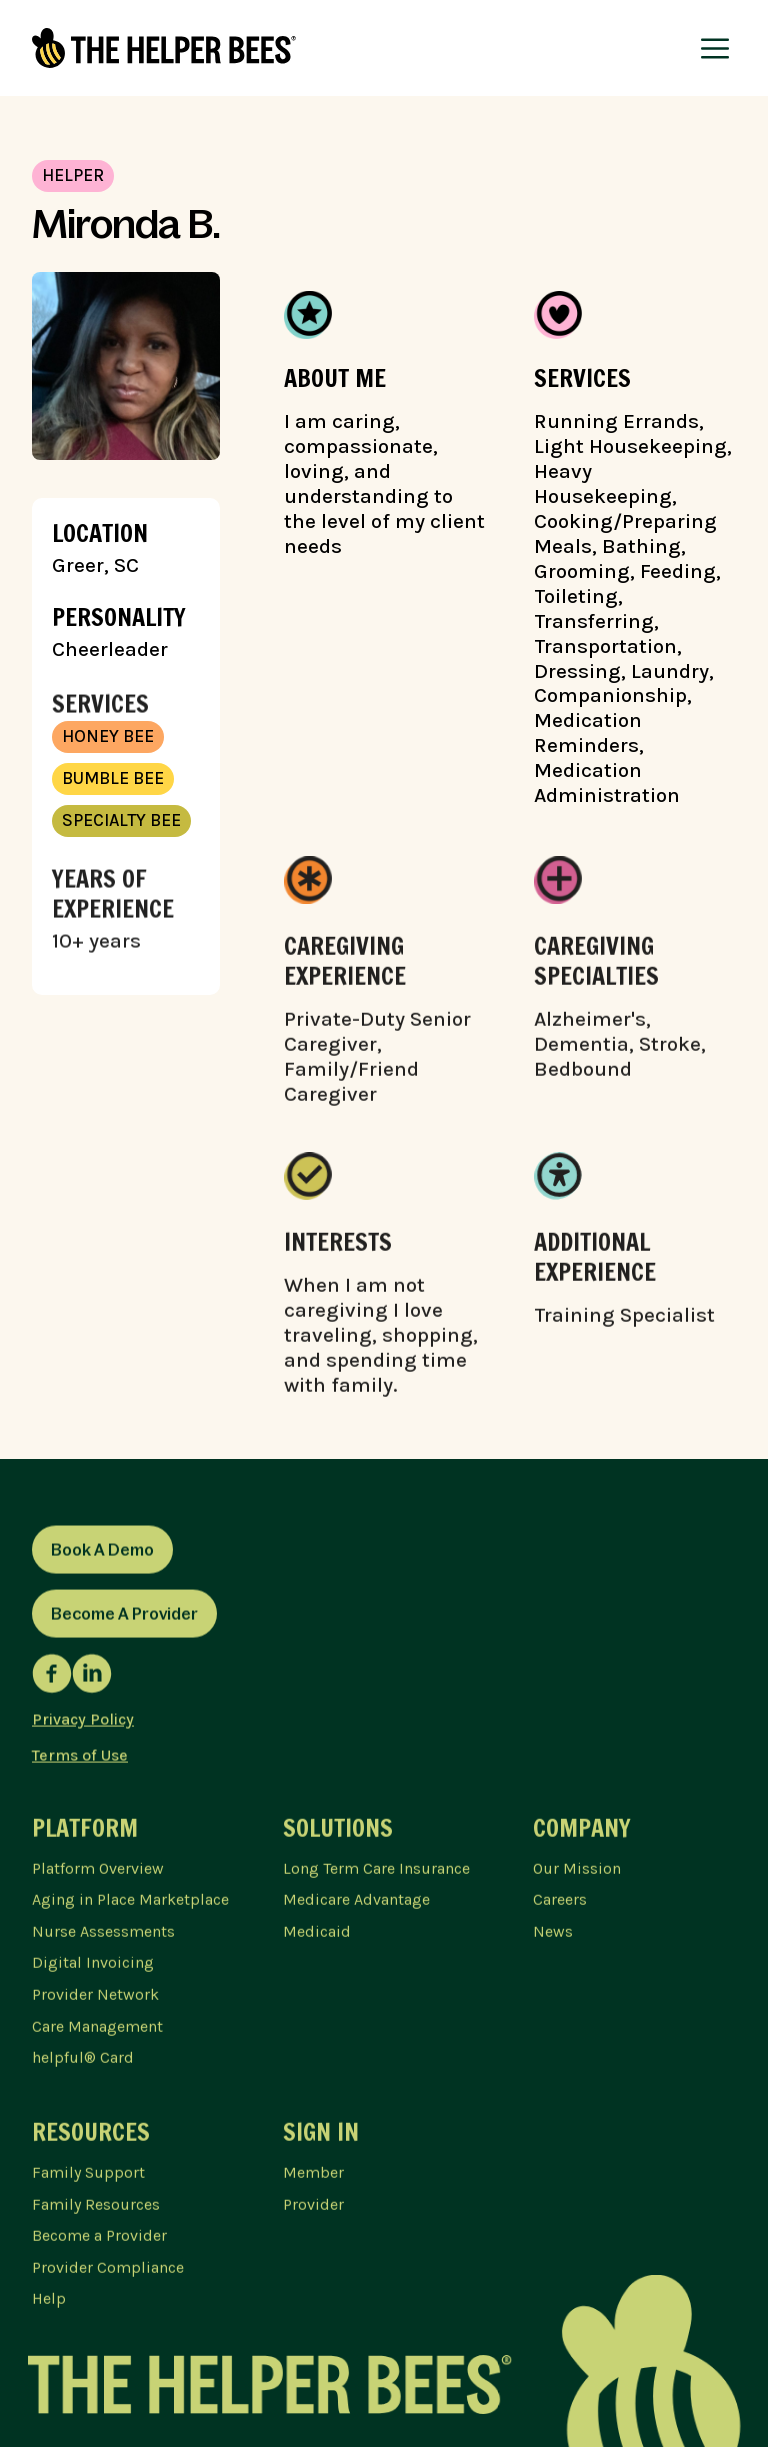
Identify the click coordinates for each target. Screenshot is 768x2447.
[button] (715, 48)
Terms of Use (80, 1759)
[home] (164, 48)
